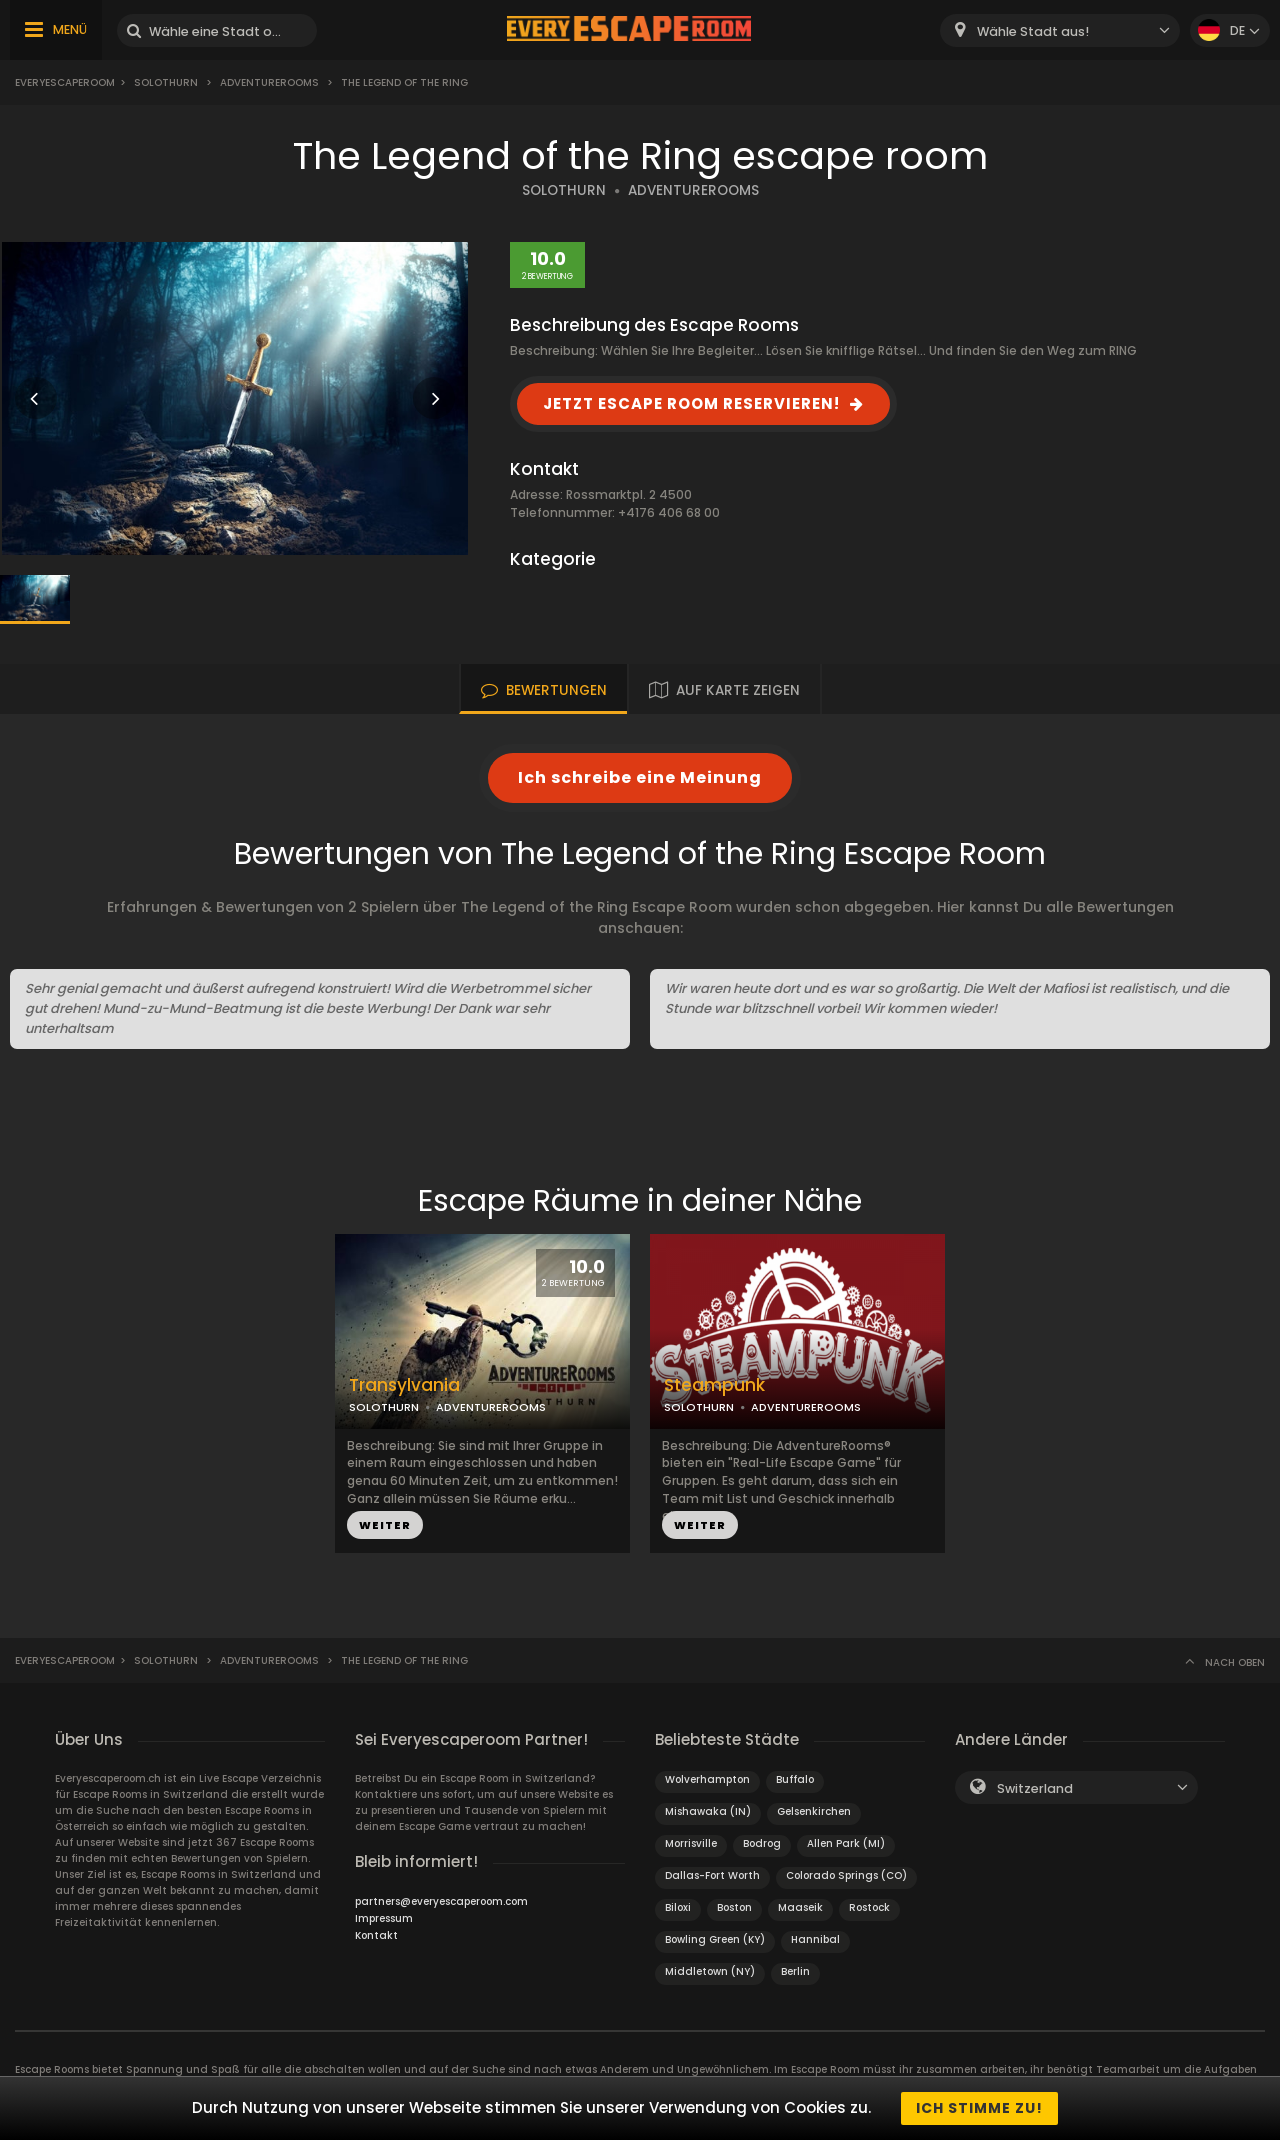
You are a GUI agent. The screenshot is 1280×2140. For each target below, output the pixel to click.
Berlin (795, 1971)
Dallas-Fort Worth (712, 1875)
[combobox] (1060, 30)
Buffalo (795, 1779)
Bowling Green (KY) (715, 1939)
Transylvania (404, 1385)
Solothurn (166, 82)
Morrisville (691, 1843)
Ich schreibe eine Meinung (640, 777)
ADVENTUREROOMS (693, 190)
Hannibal (815, 1939)
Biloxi (678, 1907)
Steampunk (714, 1385)
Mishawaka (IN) (708, 1811)
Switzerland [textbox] (1035, 1788)
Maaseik (800, 1907)
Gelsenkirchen (814, 1811)
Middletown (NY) (710, 1971)
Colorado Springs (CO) (846, 1875)
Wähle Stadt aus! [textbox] (1033, 31)
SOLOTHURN (564, 190)
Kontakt (376, 1935)
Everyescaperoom (65, 82)
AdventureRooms (269, 82)
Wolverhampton (707, 1779)
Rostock (869, 1907)
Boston (734, 1907)
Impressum (384, 1918)
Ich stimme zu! (979, 2108)
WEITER (385, 1525)
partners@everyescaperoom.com (441, 1901)
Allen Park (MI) (846, 1843)
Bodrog (762, 1843)
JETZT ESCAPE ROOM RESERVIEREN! (691, 403)
